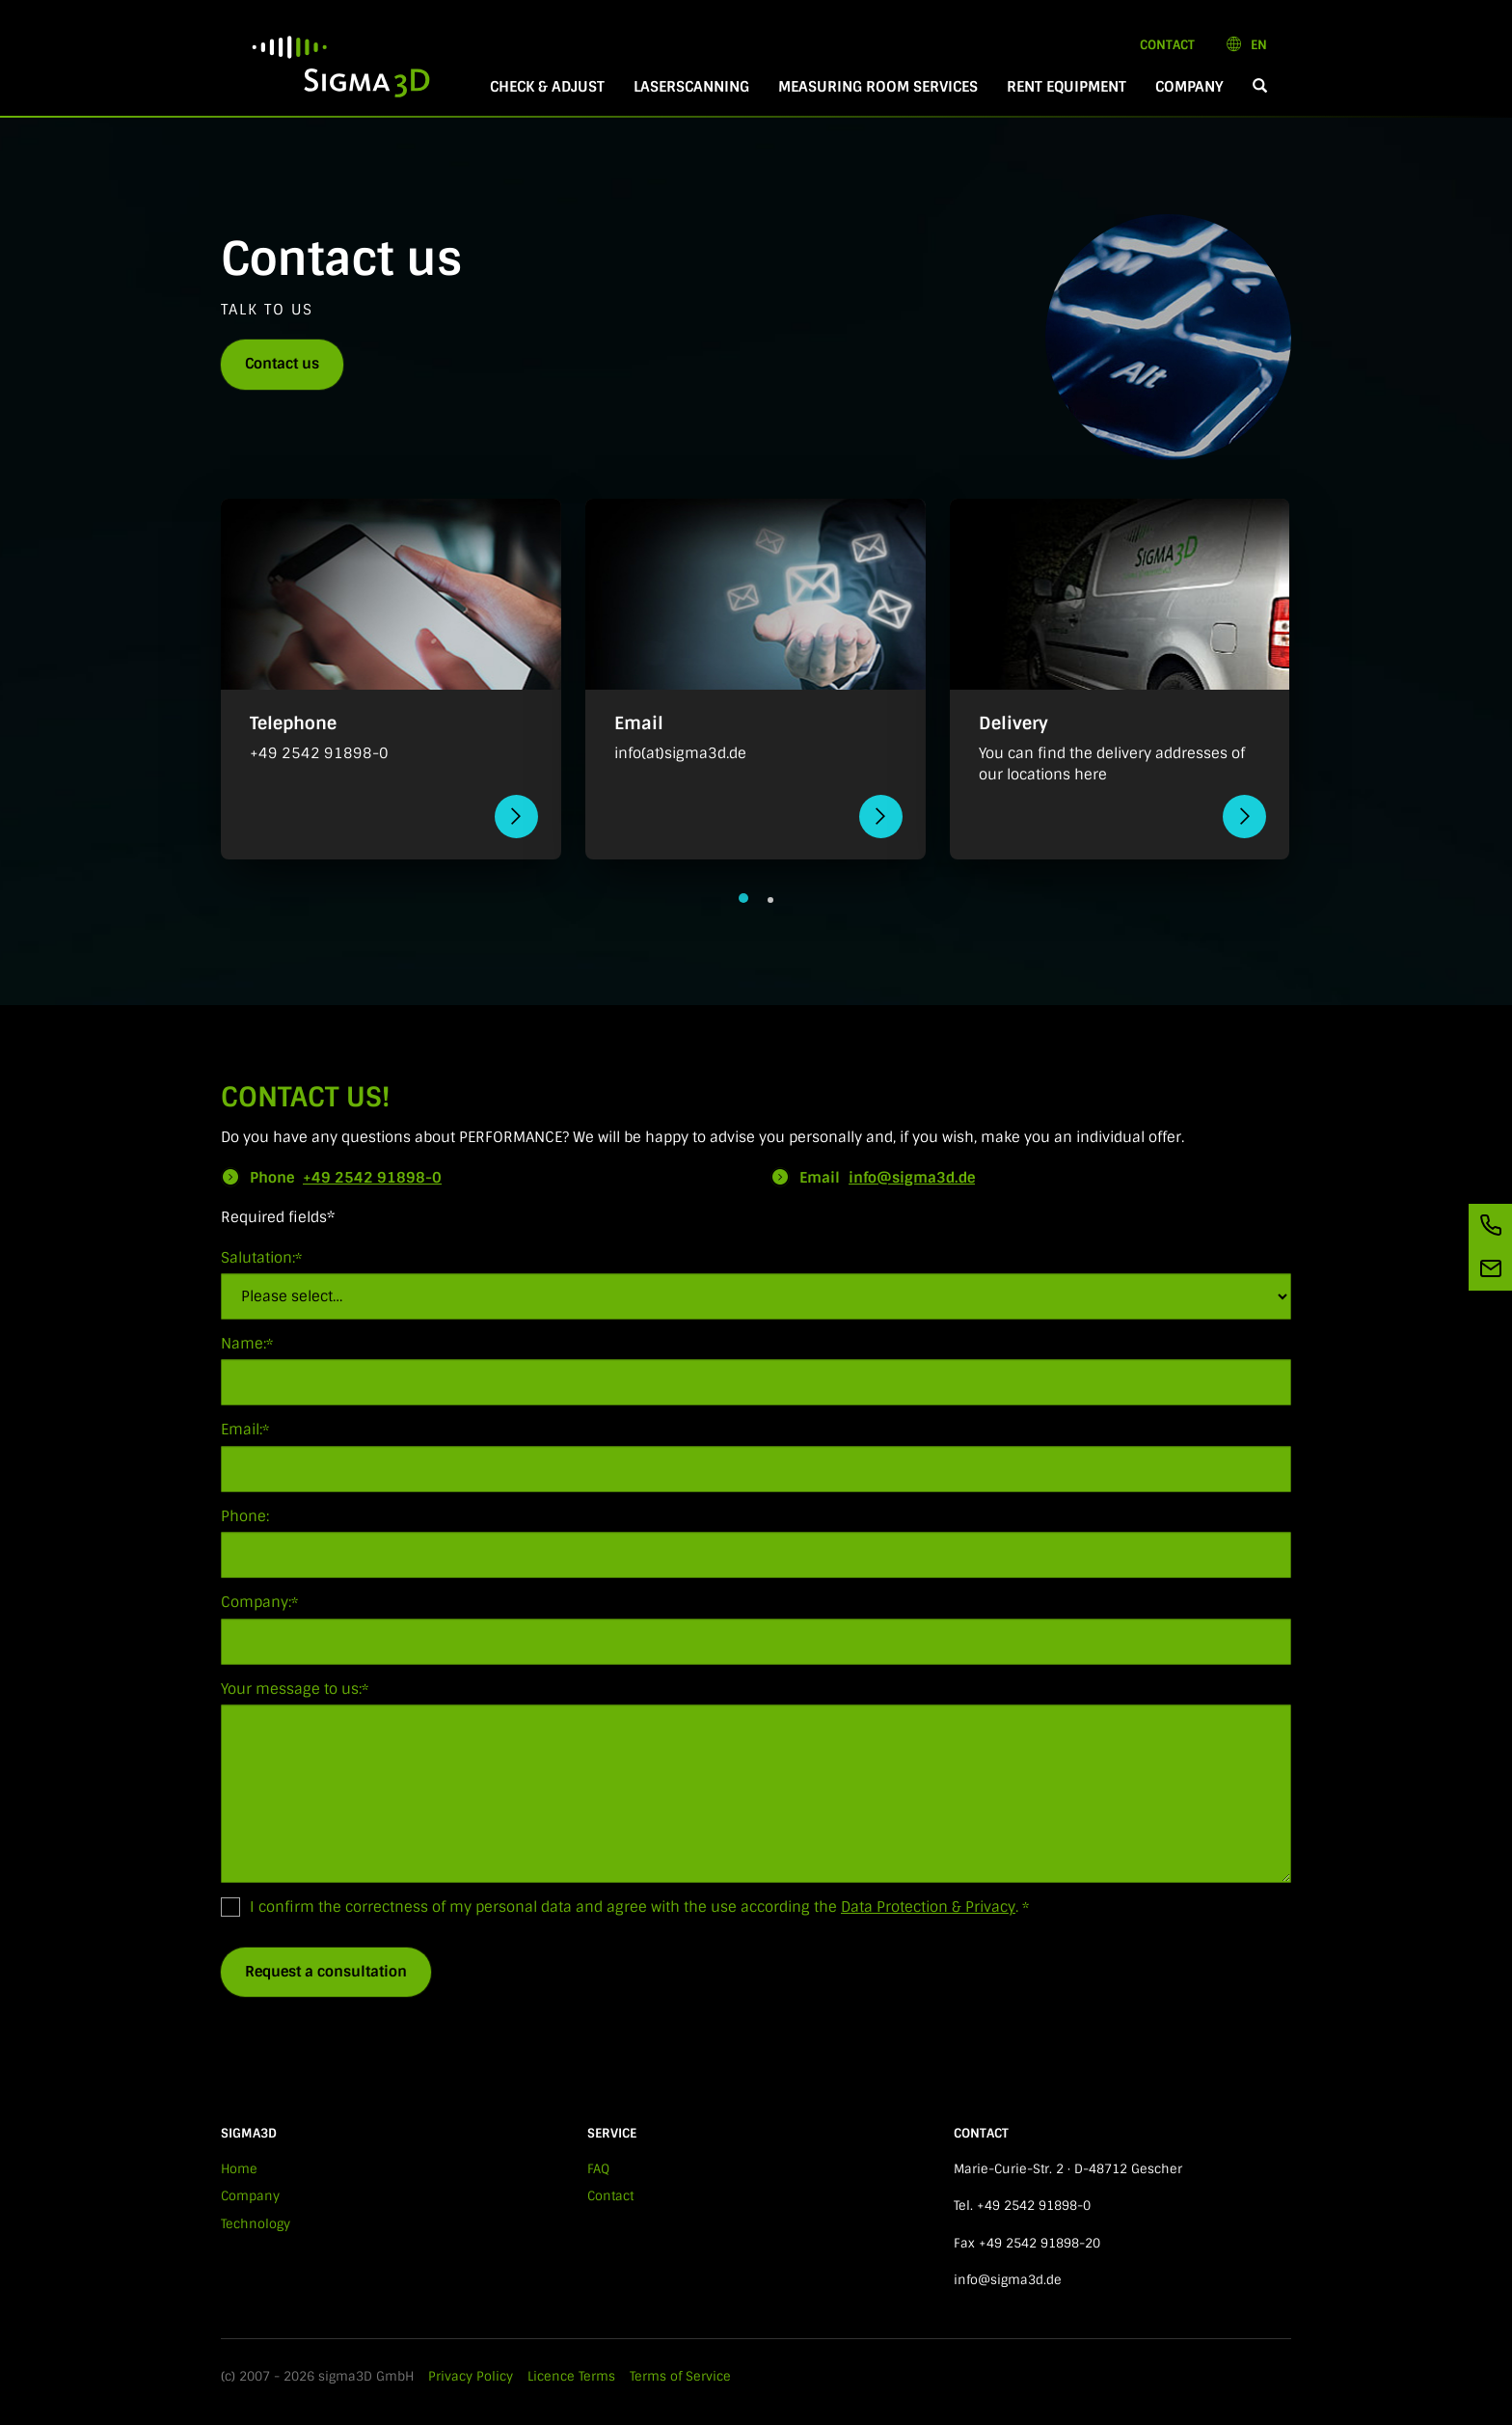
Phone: (245, 1516)
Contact (1174, 44)
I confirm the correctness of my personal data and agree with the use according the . (625, 1907)
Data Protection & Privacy (928, 1907)
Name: (247, 1343)
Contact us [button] (282, 363)
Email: (245, 1429)
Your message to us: (294, 1689)
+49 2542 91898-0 (372, 1177)
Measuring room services (878, 86)
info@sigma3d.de (912, 1177)
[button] (1260, 87)
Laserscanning (691, 86)
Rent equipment (1066, 86)
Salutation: (261, 1257)
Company (1189, 86)
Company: (259, 1602)
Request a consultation (326, 1971)
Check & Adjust (547, 86)
